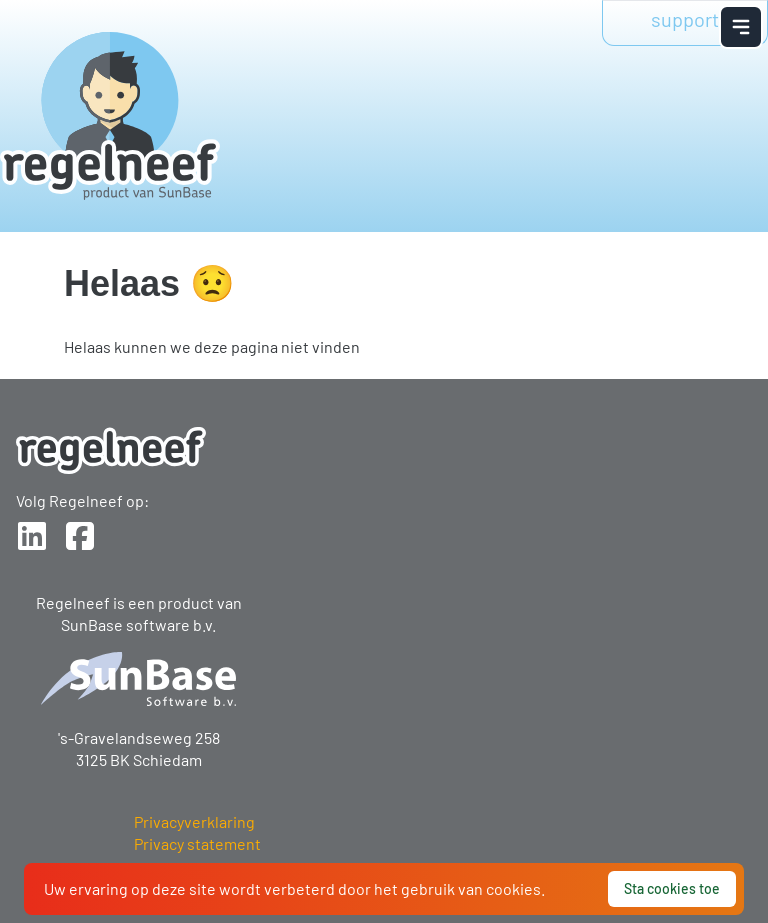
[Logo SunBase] (138, 679)
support (685, 19)
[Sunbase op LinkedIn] (32, 536)
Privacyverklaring (194, 821)
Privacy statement (197, 843)
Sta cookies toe (672, 888)
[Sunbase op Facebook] (80, 536)
